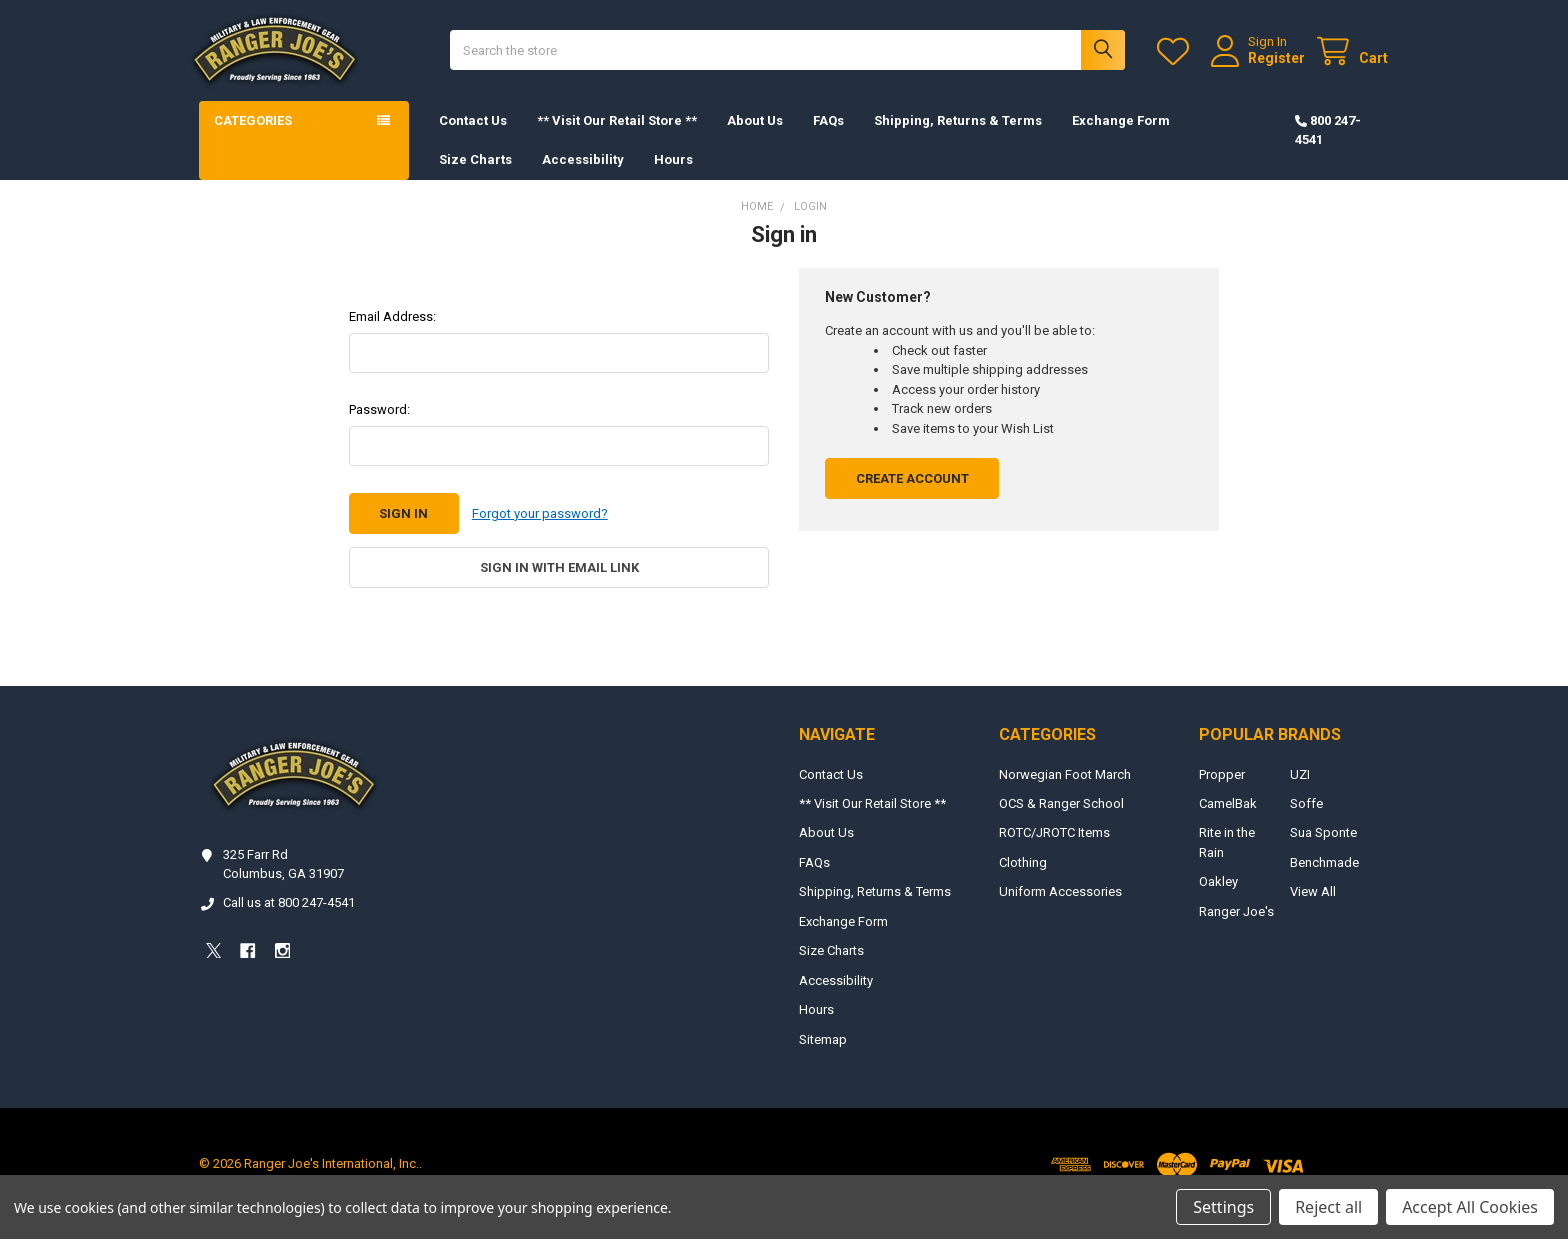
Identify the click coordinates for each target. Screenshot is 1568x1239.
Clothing (1023, 880)
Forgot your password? (540, 532)
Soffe (1306, 821)
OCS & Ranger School (1061, 821)
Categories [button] (253, 139)
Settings (1223, 1207)
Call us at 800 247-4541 (289, 921)
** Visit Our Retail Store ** (617, 139)
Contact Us (473, 139)
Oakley (1218, 900)
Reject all (1328, 1207)
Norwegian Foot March (1065, 792)
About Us (755, 139)
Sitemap (823, 1057)
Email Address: (392, 335)
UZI (1300, 792)
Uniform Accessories (1060, 910)
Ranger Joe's (1236, 929)
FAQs (828, 139)
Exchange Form (1121, 139)
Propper (1222, 792)
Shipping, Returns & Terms (958, 139)
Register (1257, 67)
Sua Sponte (1323, 851)
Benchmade (1324, 880)
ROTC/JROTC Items (1054, 851)
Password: (379, 428)
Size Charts (475, 178)
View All (1313, 910)
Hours (673, 178)
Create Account (912, 497)
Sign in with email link (559, 586)
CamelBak (1228, 821)
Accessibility (583, 178)
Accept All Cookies (1470, 1207)
